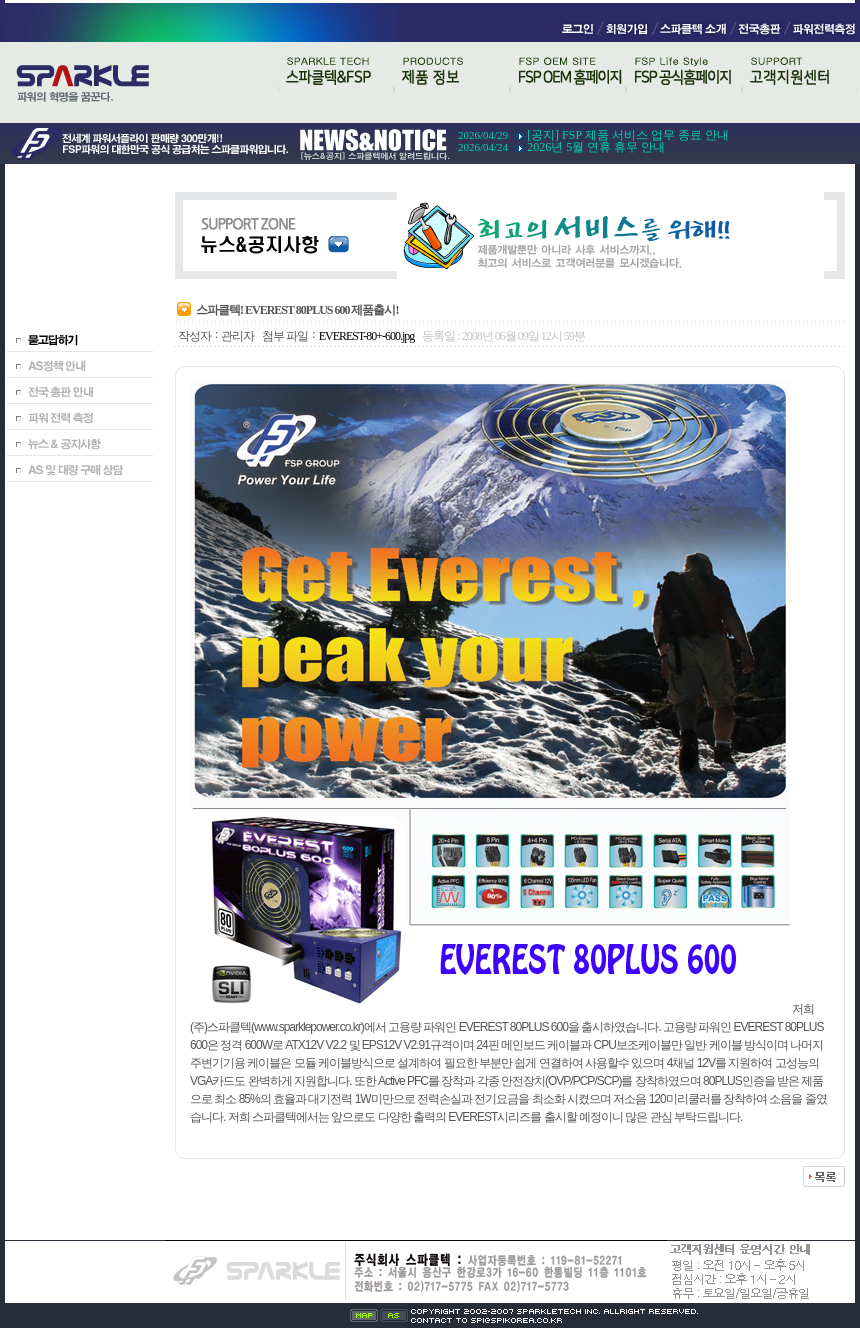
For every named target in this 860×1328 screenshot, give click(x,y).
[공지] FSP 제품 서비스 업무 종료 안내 (628, 135)
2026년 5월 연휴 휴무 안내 (596, 147)
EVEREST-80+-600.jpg (367, 336)
